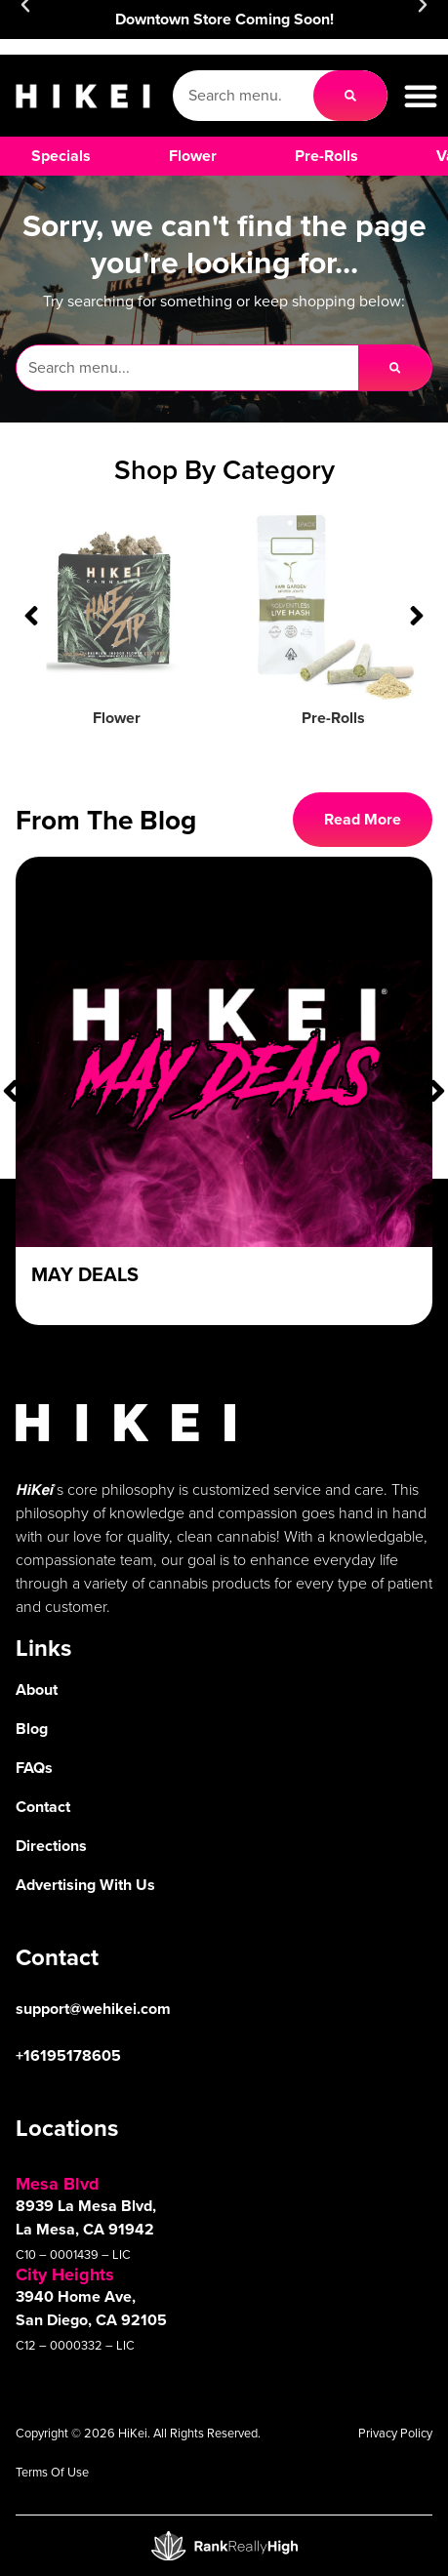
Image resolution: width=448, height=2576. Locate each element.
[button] (420, 95)
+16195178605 (68, 2055)
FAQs (34, 1767)
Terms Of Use (52, 2472)
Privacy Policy (395, 2433)
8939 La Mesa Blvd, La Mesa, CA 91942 (86, 2217)
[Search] (350, 95)
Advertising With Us (85, 1884)
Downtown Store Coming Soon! (224, 19)
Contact (43, 1806)
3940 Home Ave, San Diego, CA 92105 (91, 2308)
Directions (51, 1845)
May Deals (85, 1274)
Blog (32, 1728)
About (37, 1689)
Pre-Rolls (333, 717)
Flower (117, 717)
